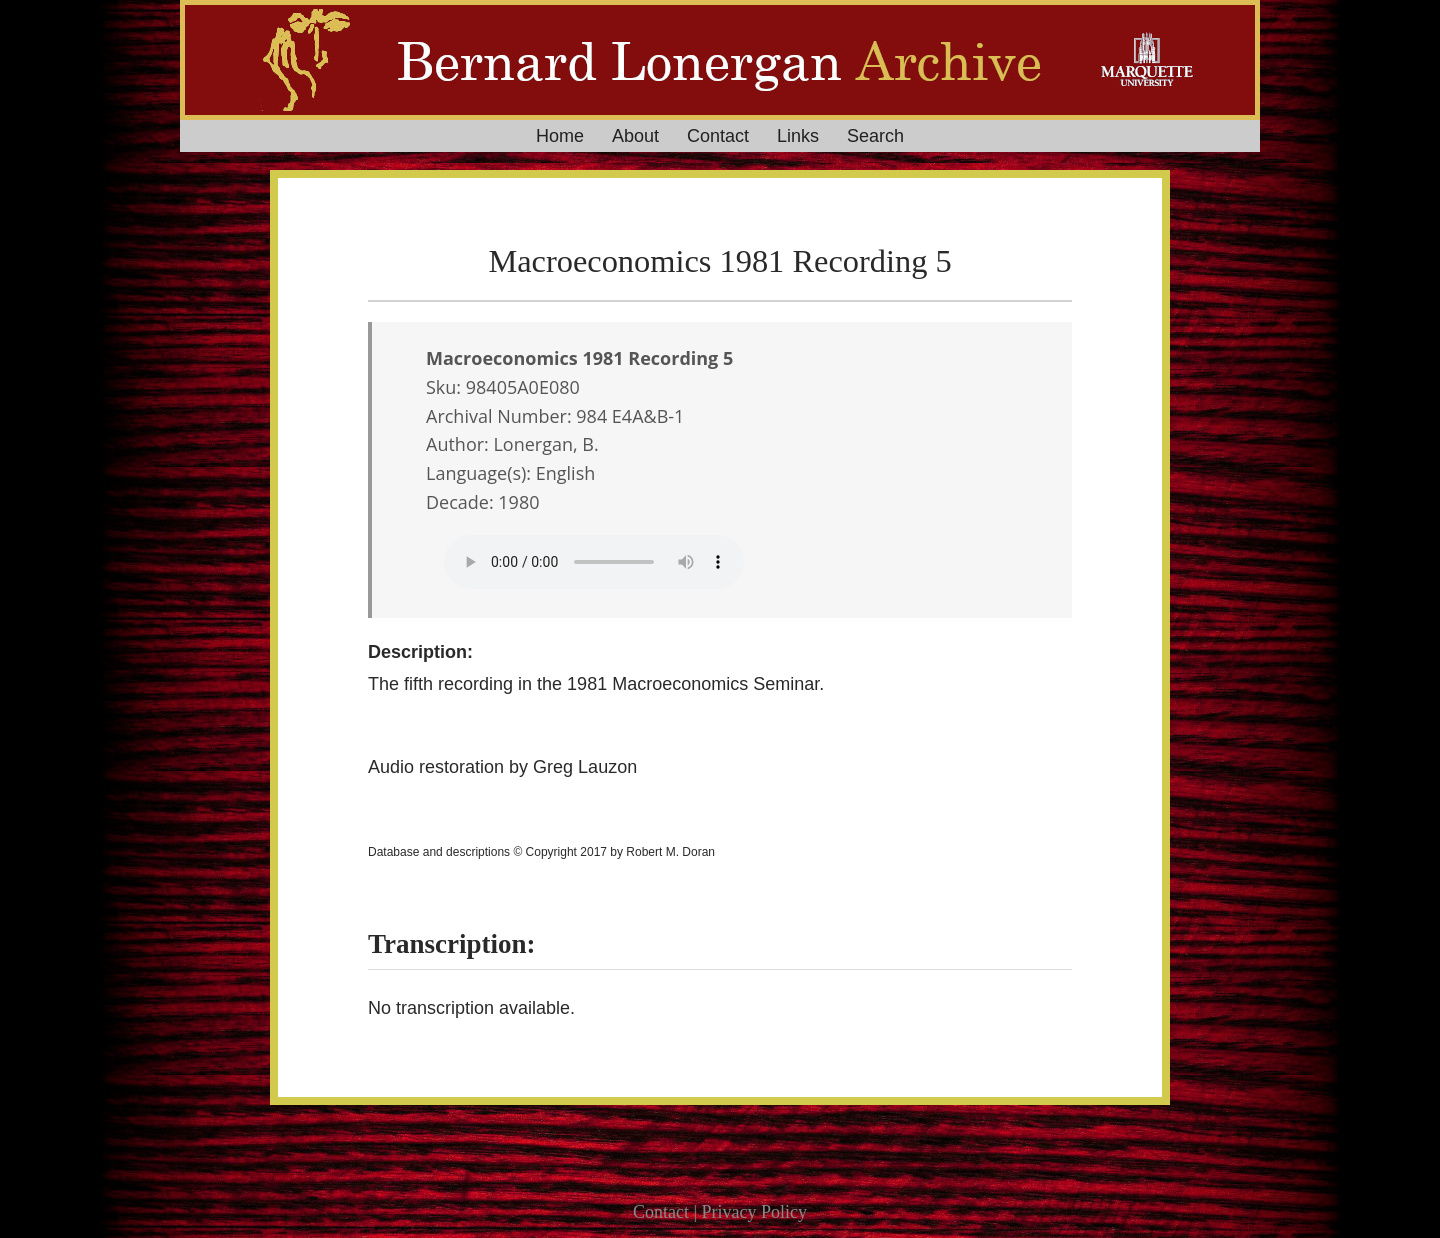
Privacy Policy (755, 1212)
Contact (718, 136)
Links (798, 136)
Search (875, 136)
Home (560, 136)
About (635, 136)
